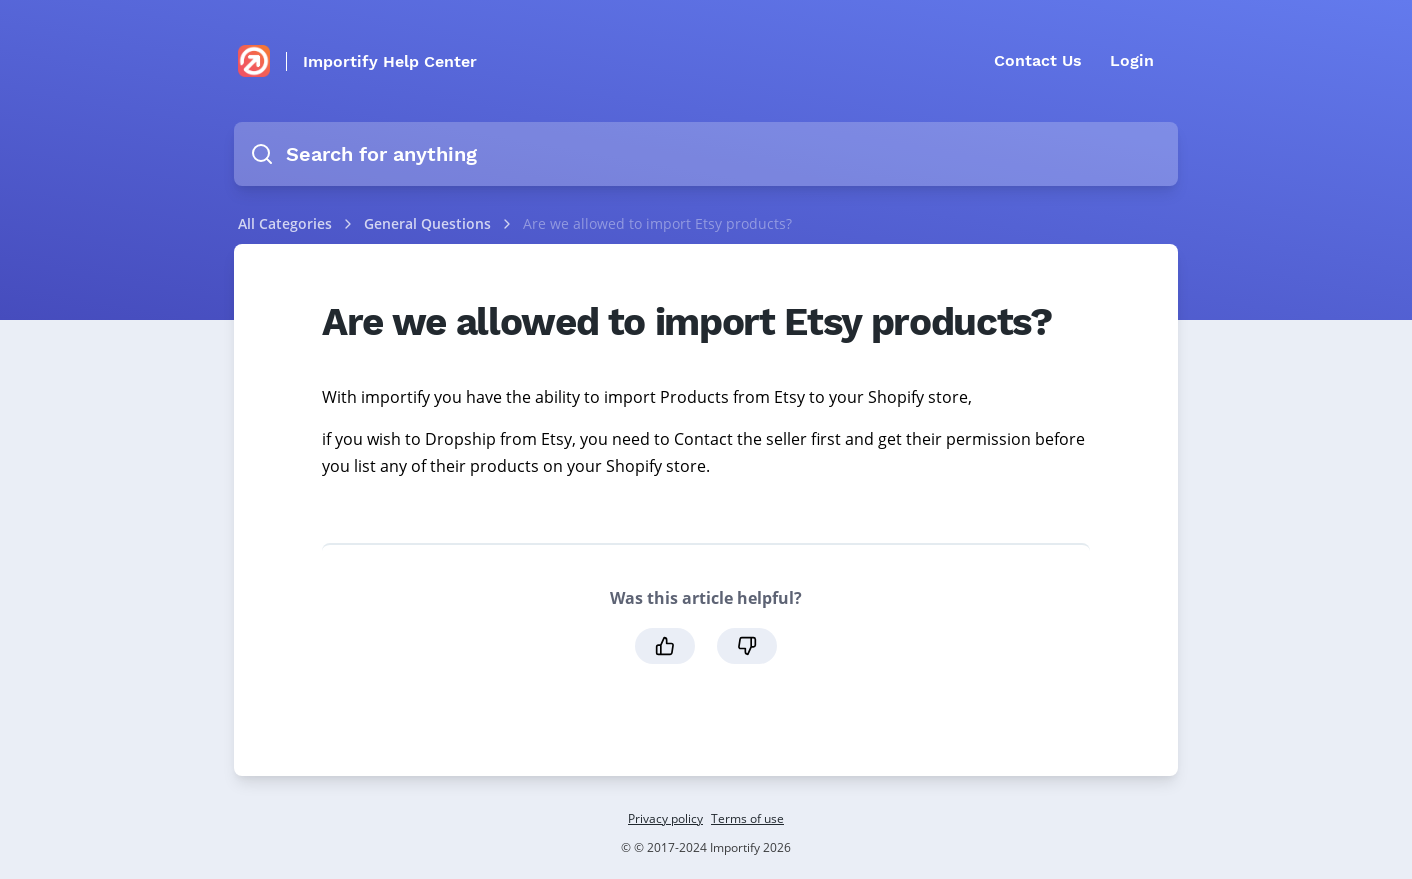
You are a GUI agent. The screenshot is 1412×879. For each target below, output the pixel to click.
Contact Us (1038, 60)
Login (1132, 60)
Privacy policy (665, 818)
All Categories (285, 223)
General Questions (429, 223)
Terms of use (747, 818)
